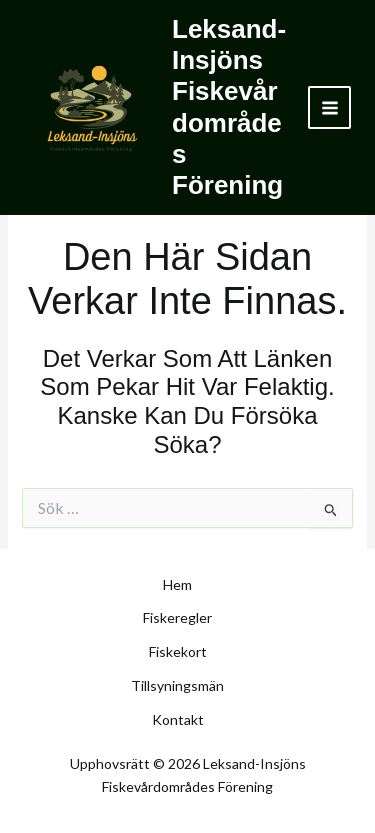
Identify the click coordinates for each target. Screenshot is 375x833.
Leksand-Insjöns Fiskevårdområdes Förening (229, 107)
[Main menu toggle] (329, 107)
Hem (177, 584)
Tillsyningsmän (177, 685)
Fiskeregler (177, 617)
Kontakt (178, 719)
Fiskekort (178, 651)
